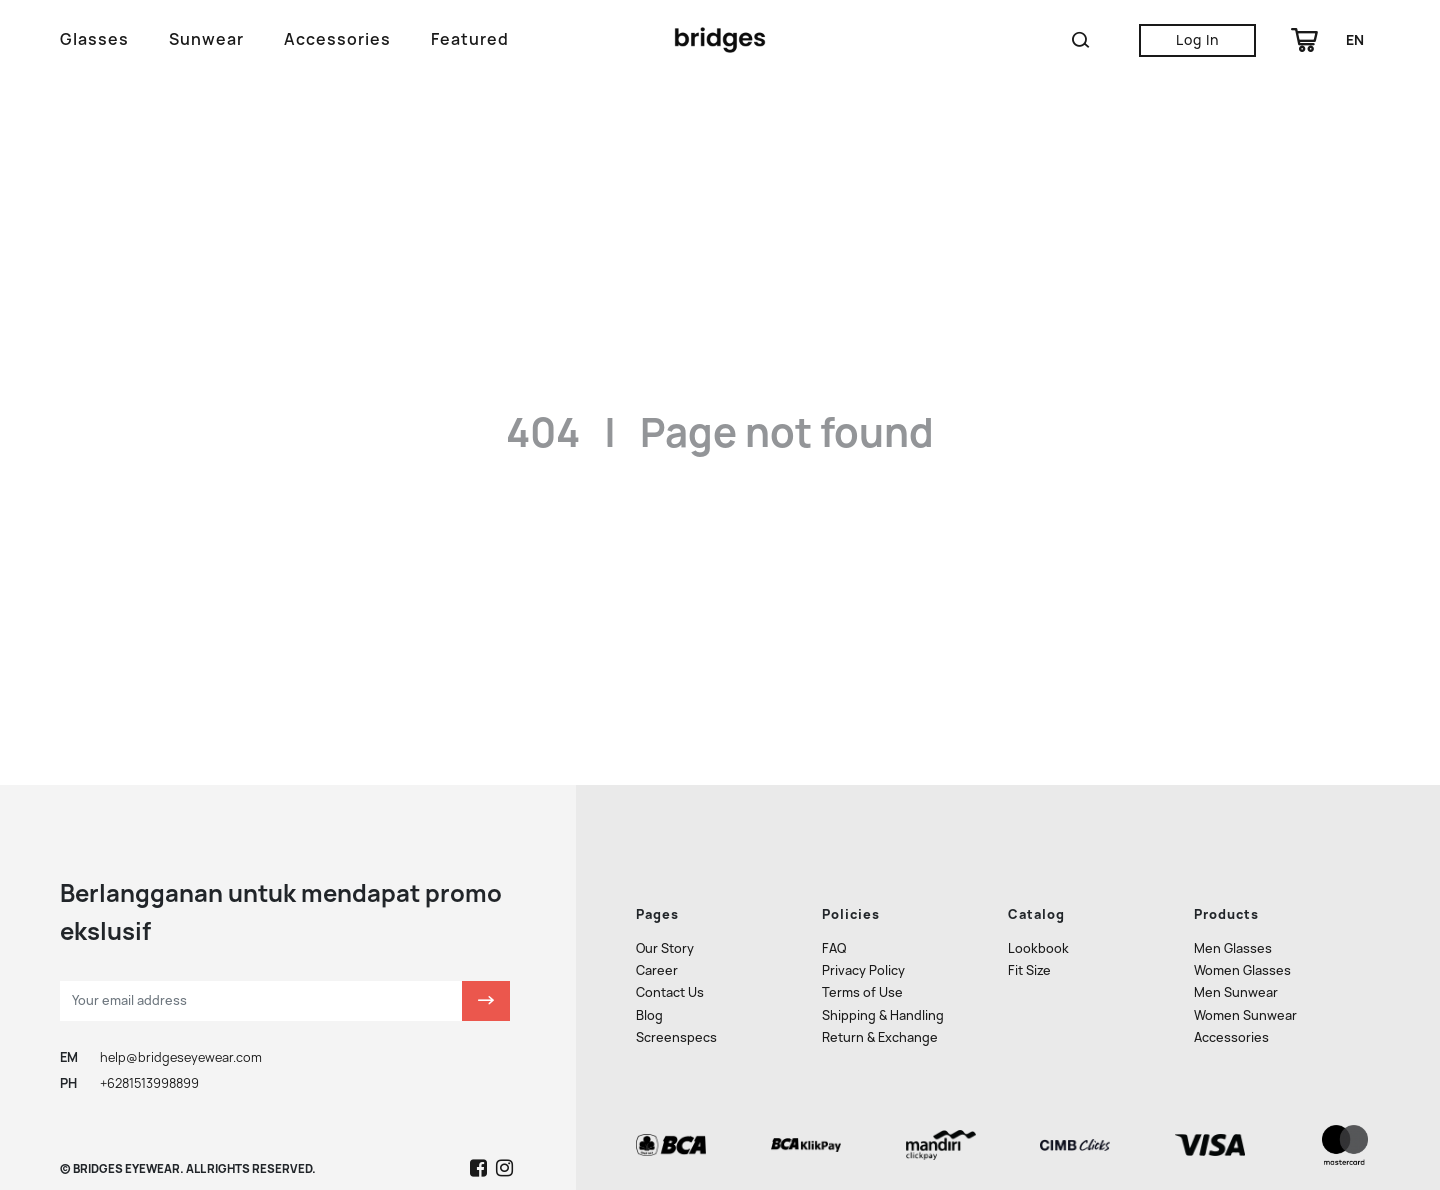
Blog (649, 962)
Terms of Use (862, 940)
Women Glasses (1242, 918)
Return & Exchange (880, 984)
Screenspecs (676, 984)
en (1355, 40)
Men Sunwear (1236, 940)
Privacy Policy (863, 918)
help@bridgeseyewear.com (181, 1004)
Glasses (94, 39)
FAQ (834, 895)
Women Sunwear (1245, 962)
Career (657, 918)
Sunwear (206, 39)
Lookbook (1038, 895)
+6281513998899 (149, 1031)
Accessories (337, 39)
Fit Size (1029, 918)
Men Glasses (1233, 895)
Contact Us (670, 940)
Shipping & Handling (883, 962)
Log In (1197, 40)
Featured (470, 39)
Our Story (665, 895)
